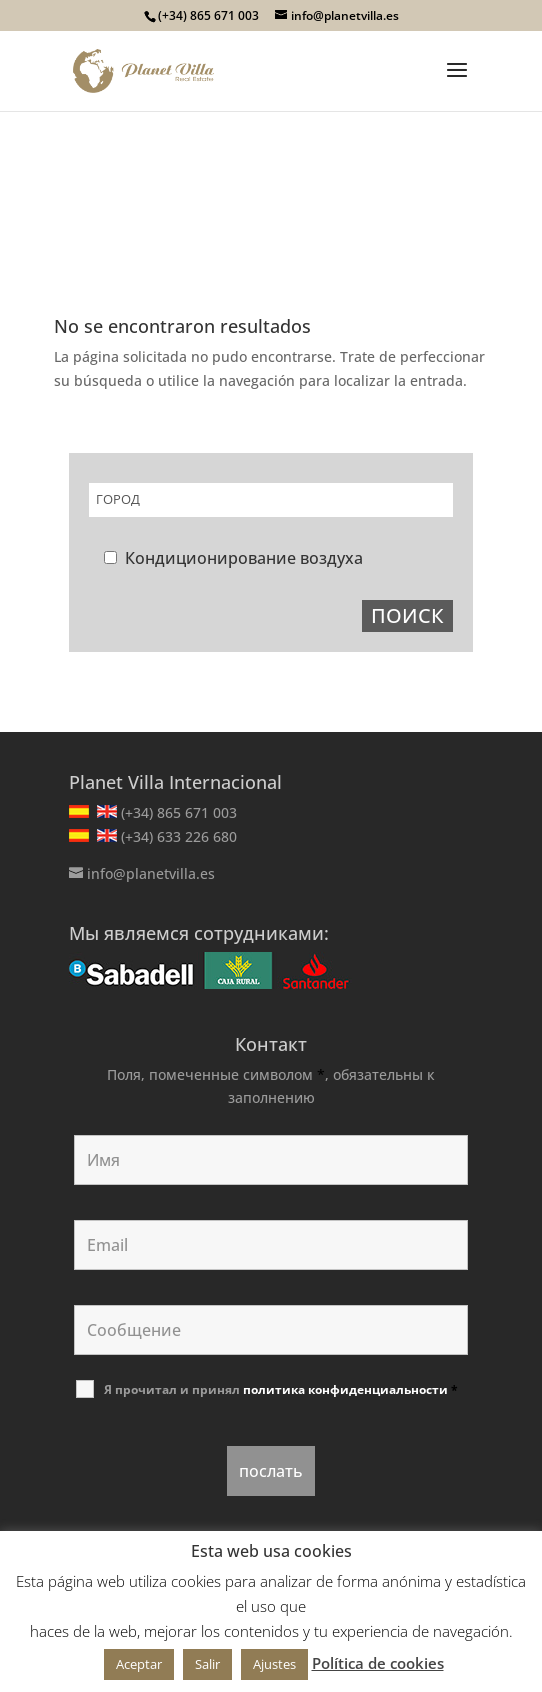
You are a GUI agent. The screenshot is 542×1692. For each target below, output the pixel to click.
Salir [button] (207, 1664)
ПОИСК (407, 615)
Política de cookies (378, 1663)
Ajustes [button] (274, 1664)
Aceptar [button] (139, 1664)
